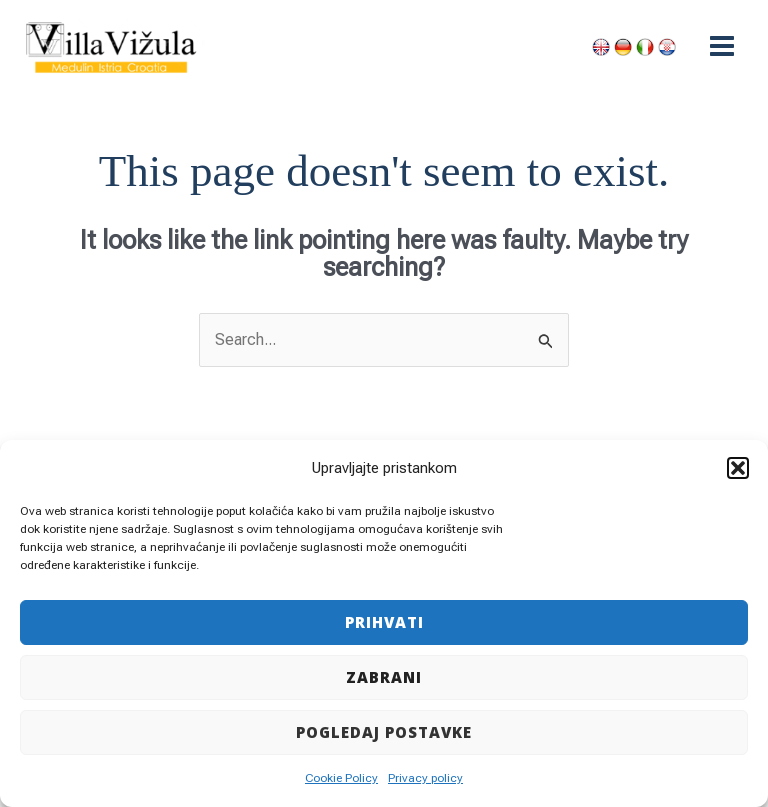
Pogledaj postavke (384, 732)
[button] (738, 468)
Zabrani (384, 677)
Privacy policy (425, 778)
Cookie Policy (341, 778)
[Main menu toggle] (722, 46)
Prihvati (384, 622)
